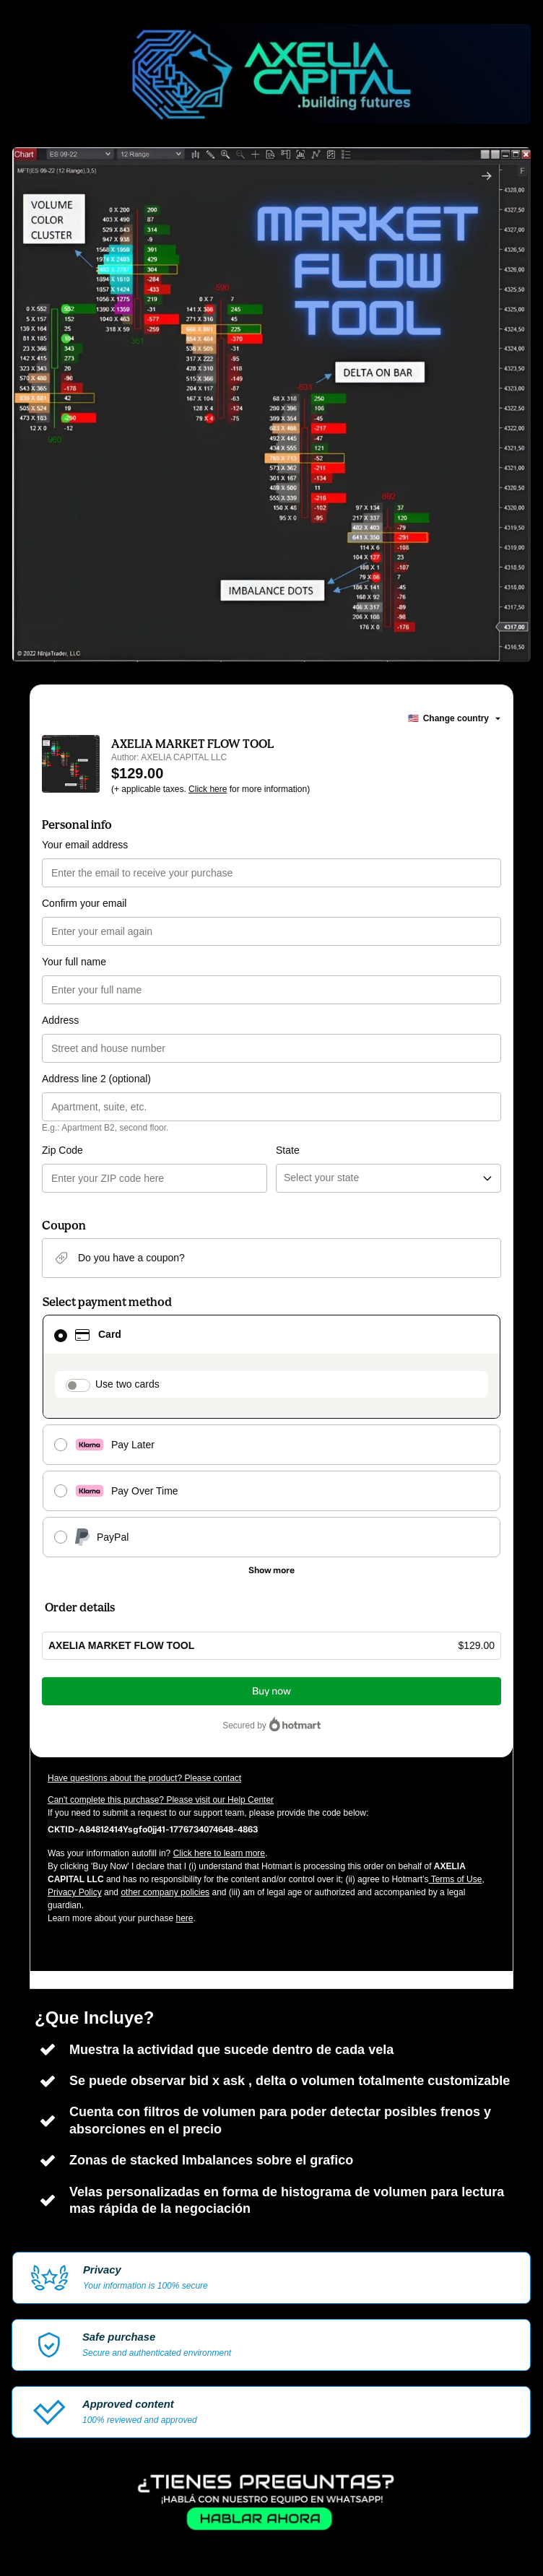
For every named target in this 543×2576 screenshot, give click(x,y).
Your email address (85, 844)
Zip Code (62, 1150)
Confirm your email (84, 903)
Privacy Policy (75, 1892)
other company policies (165, 1892)
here (184, 1918)
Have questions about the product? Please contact (144, 1778)
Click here (207, 789)
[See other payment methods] (271, 1570)
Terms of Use (455, 1879)
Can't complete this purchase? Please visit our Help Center (161, 1800)
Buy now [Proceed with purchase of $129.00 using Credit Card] (271, 1691)
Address (60, 1020)
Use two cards (127, 1384)
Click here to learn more (219, 1853)
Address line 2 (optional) (96, 1078)
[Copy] (153, 1828)
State (288, 1150)
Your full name (74, 961)
